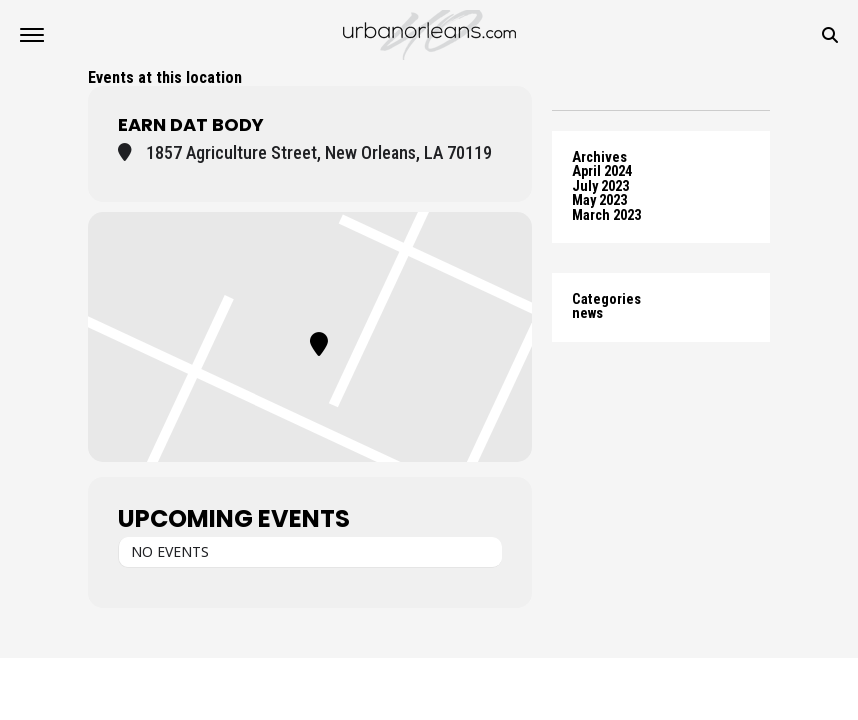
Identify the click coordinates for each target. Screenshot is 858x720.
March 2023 (606, 215)
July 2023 (600, 186)
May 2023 (599, 200)
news (587, 313)
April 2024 (602, 171)
